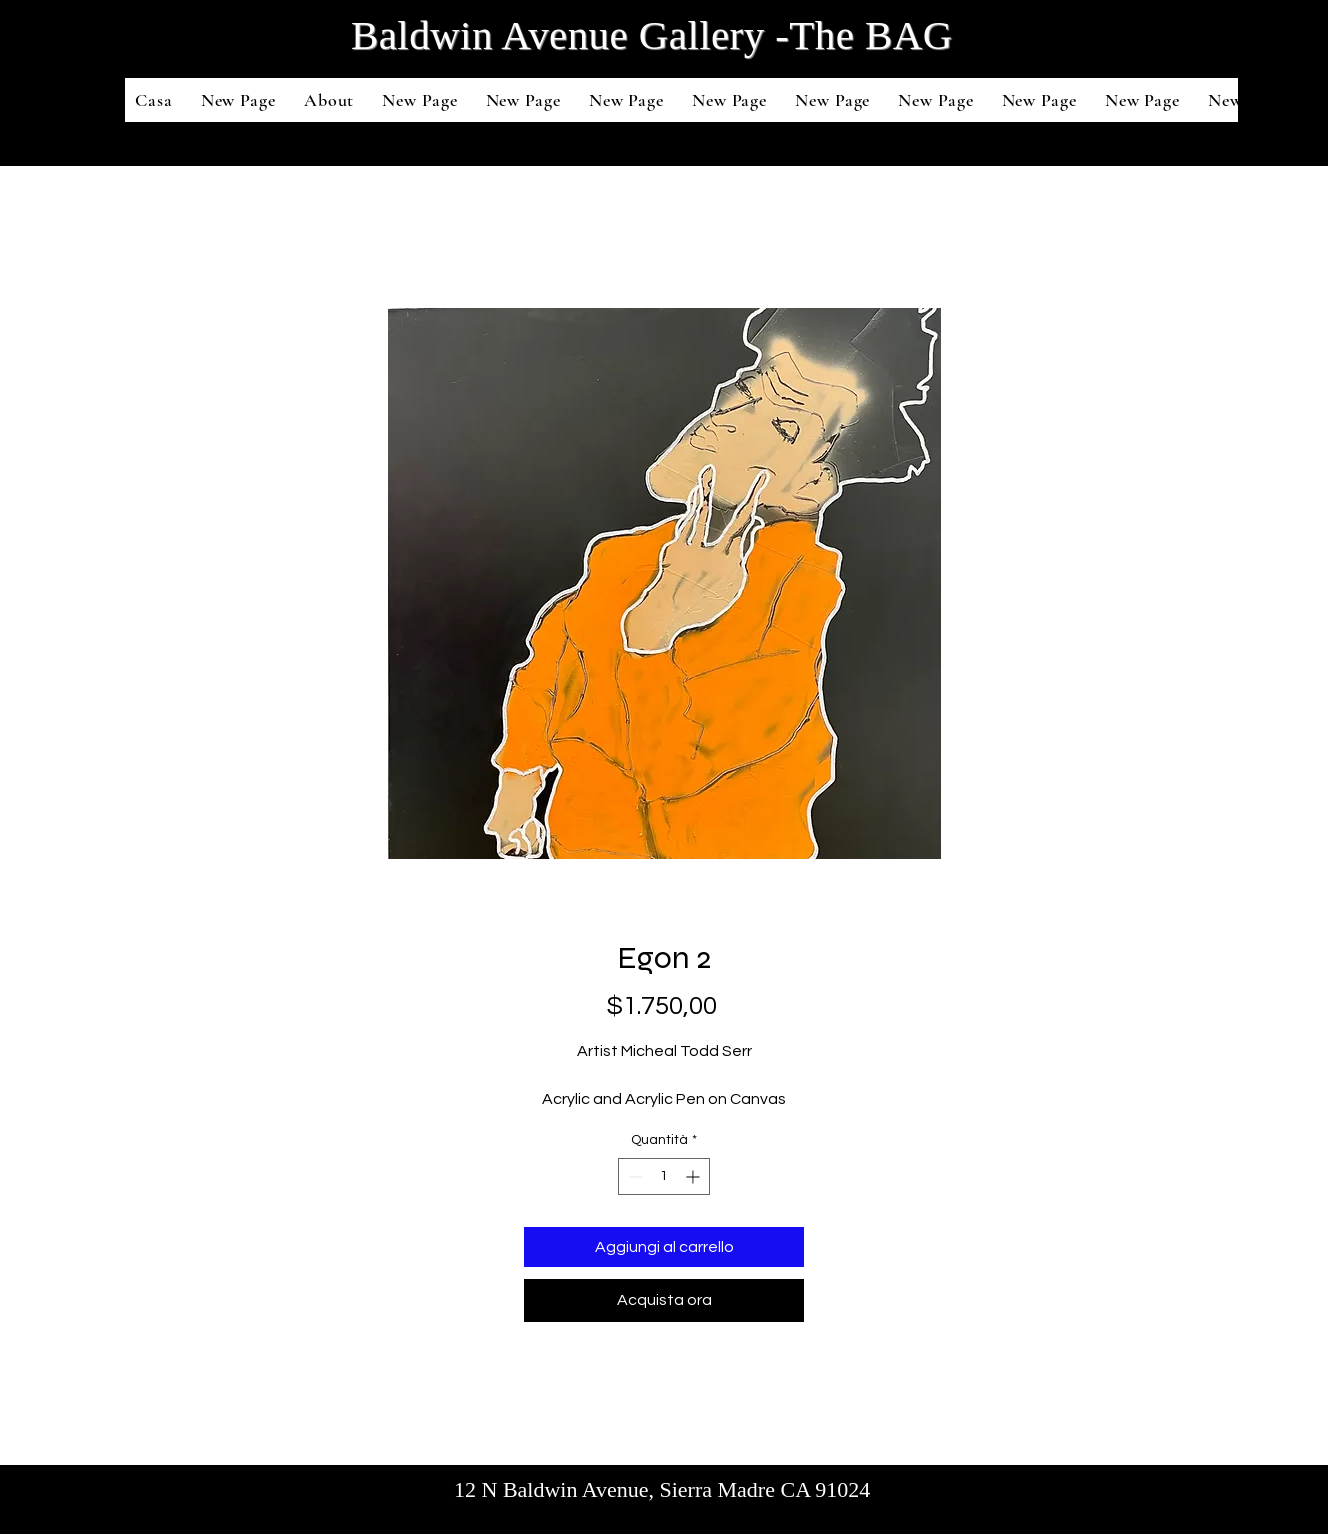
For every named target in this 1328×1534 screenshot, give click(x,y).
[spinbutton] (664, 1176)
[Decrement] (633, 1176)
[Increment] (694, 1176)
